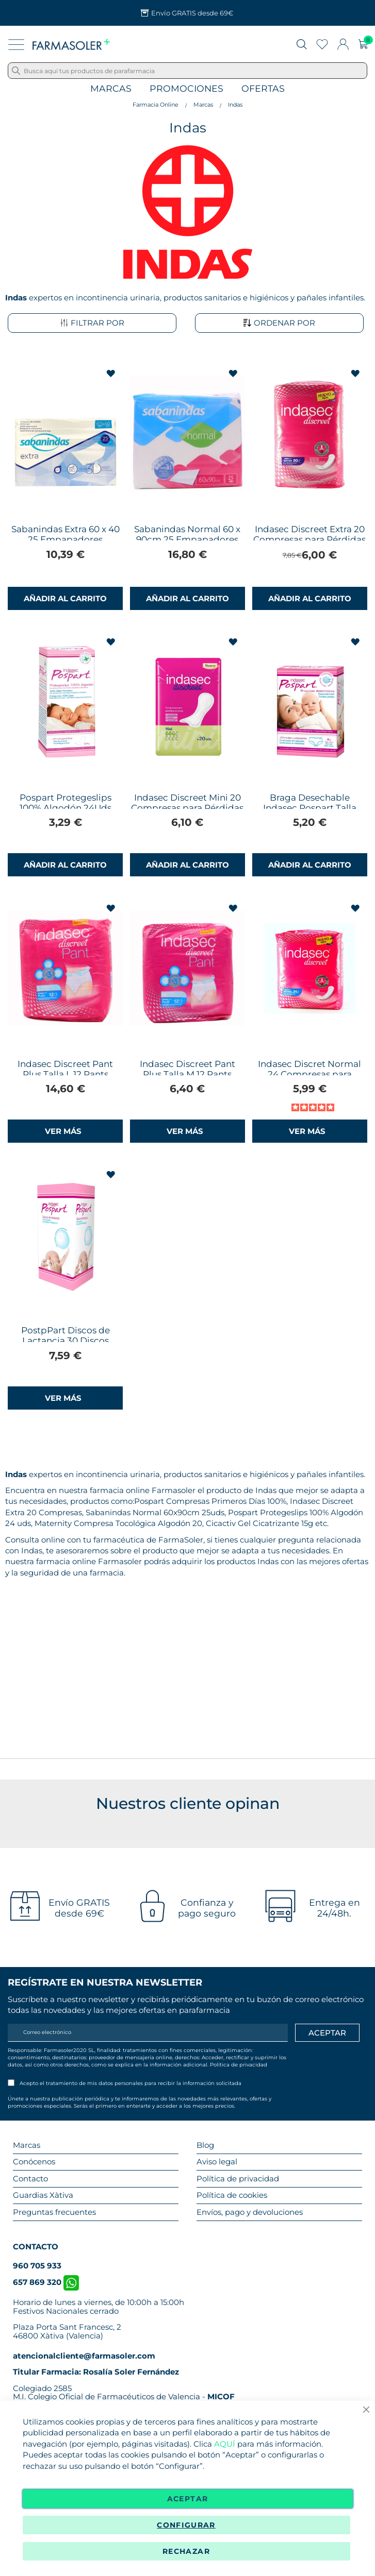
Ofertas (263, 89)
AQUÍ (224, 2444)
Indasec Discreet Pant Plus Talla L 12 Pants (65, 1069)
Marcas (111, 89)
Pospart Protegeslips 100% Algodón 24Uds (65, 802)
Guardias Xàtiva (43, 2195)
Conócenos (34, 2161)
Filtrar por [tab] (92, 323)
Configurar (186, 2525)
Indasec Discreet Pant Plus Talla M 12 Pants (187, 1069)
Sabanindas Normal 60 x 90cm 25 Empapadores (187, 534)
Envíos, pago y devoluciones (250, 2212)
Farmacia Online (155, 104)
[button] (112, 374)
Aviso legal (217, 2161)
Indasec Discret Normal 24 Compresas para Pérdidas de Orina (309, 1074)
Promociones (186, 89)
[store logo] (71, 44)
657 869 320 (46, 2282)
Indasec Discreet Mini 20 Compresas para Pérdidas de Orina (187, 807)
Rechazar (186, 2551)
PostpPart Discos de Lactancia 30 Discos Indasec (65, 1340)
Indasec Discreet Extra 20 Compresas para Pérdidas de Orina (309, 539)
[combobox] (187, 70)
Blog (205, 2145)
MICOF (221, 2396)
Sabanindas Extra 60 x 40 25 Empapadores (65, 534)
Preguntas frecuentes (54, 2212)
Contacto (30, 2178)
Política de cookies (232, 2195)
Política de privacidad (238, 2064)
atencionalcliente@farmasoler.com (84, 2356)
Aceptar (187, 2498)
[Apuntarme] (327, 2033)
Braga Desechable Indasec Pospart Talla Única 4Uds (309, 807)
